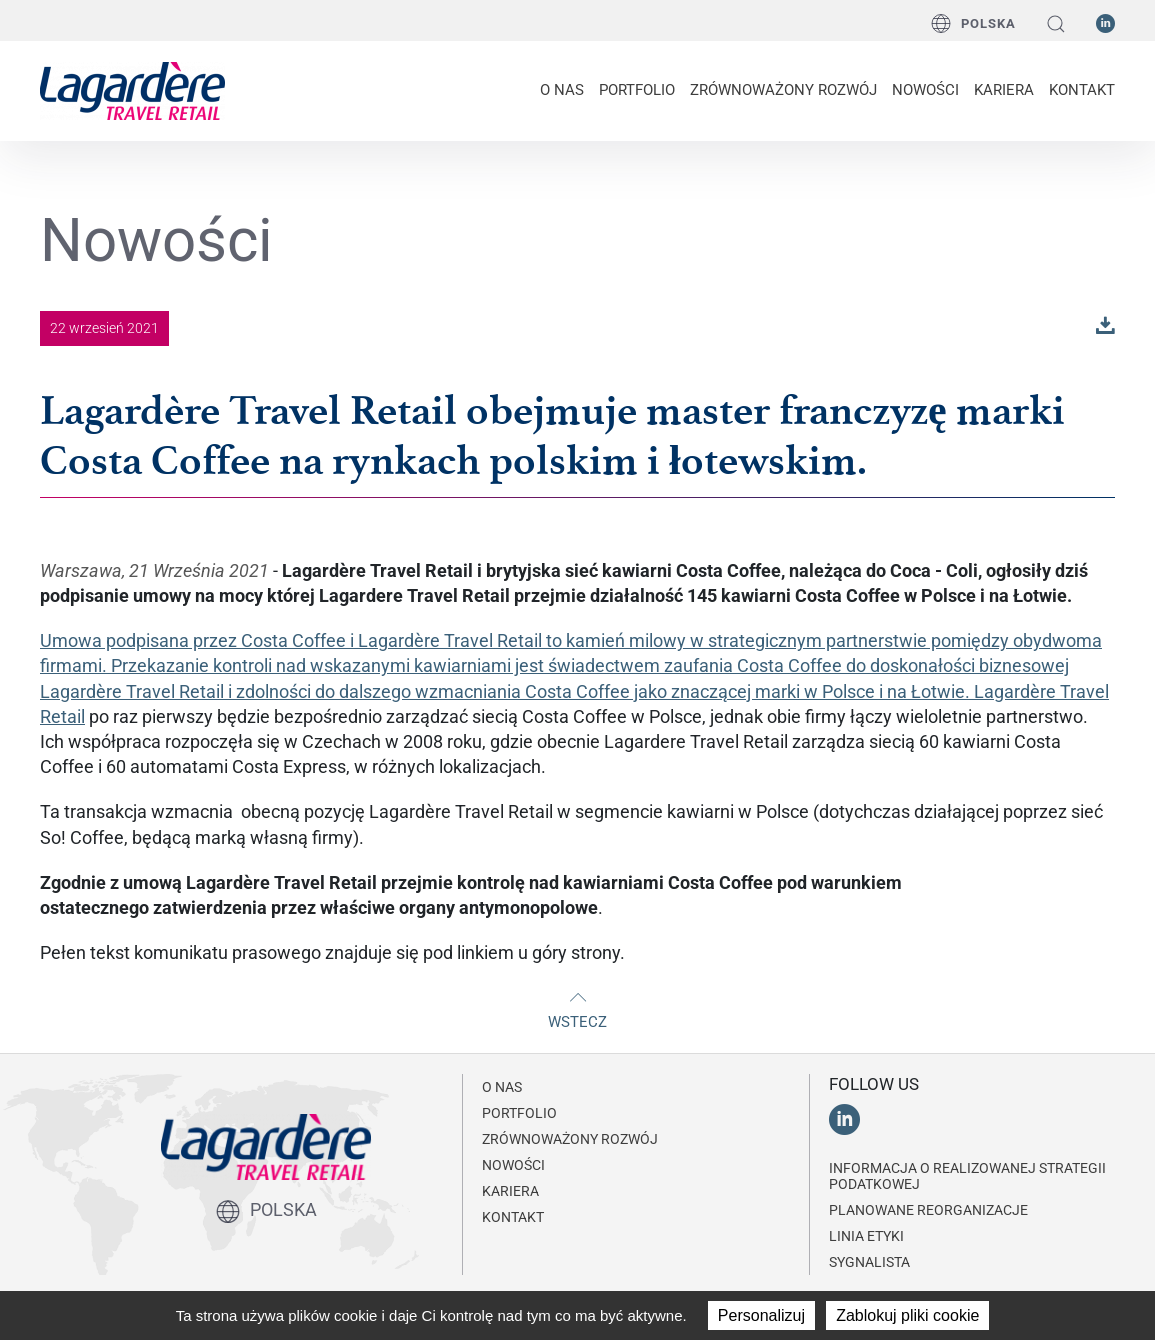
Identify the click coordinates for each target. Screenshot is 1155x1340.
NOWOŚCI (925, 90)
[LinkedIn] (1105, 22)
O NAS (562, 90)
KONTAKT (1082, 90)
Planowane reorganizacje (928, 1210)
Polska (973, 23)
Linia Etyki (866, 1236)
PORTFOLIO (637, 90)
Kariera (1004, 90)
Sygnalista (869, 1262)
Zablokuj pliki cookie (907, 1315)
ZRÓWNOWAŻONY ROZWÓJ (783, 90)
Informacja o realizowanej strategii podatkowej (967, 1176)
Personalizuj (761, 1315)
